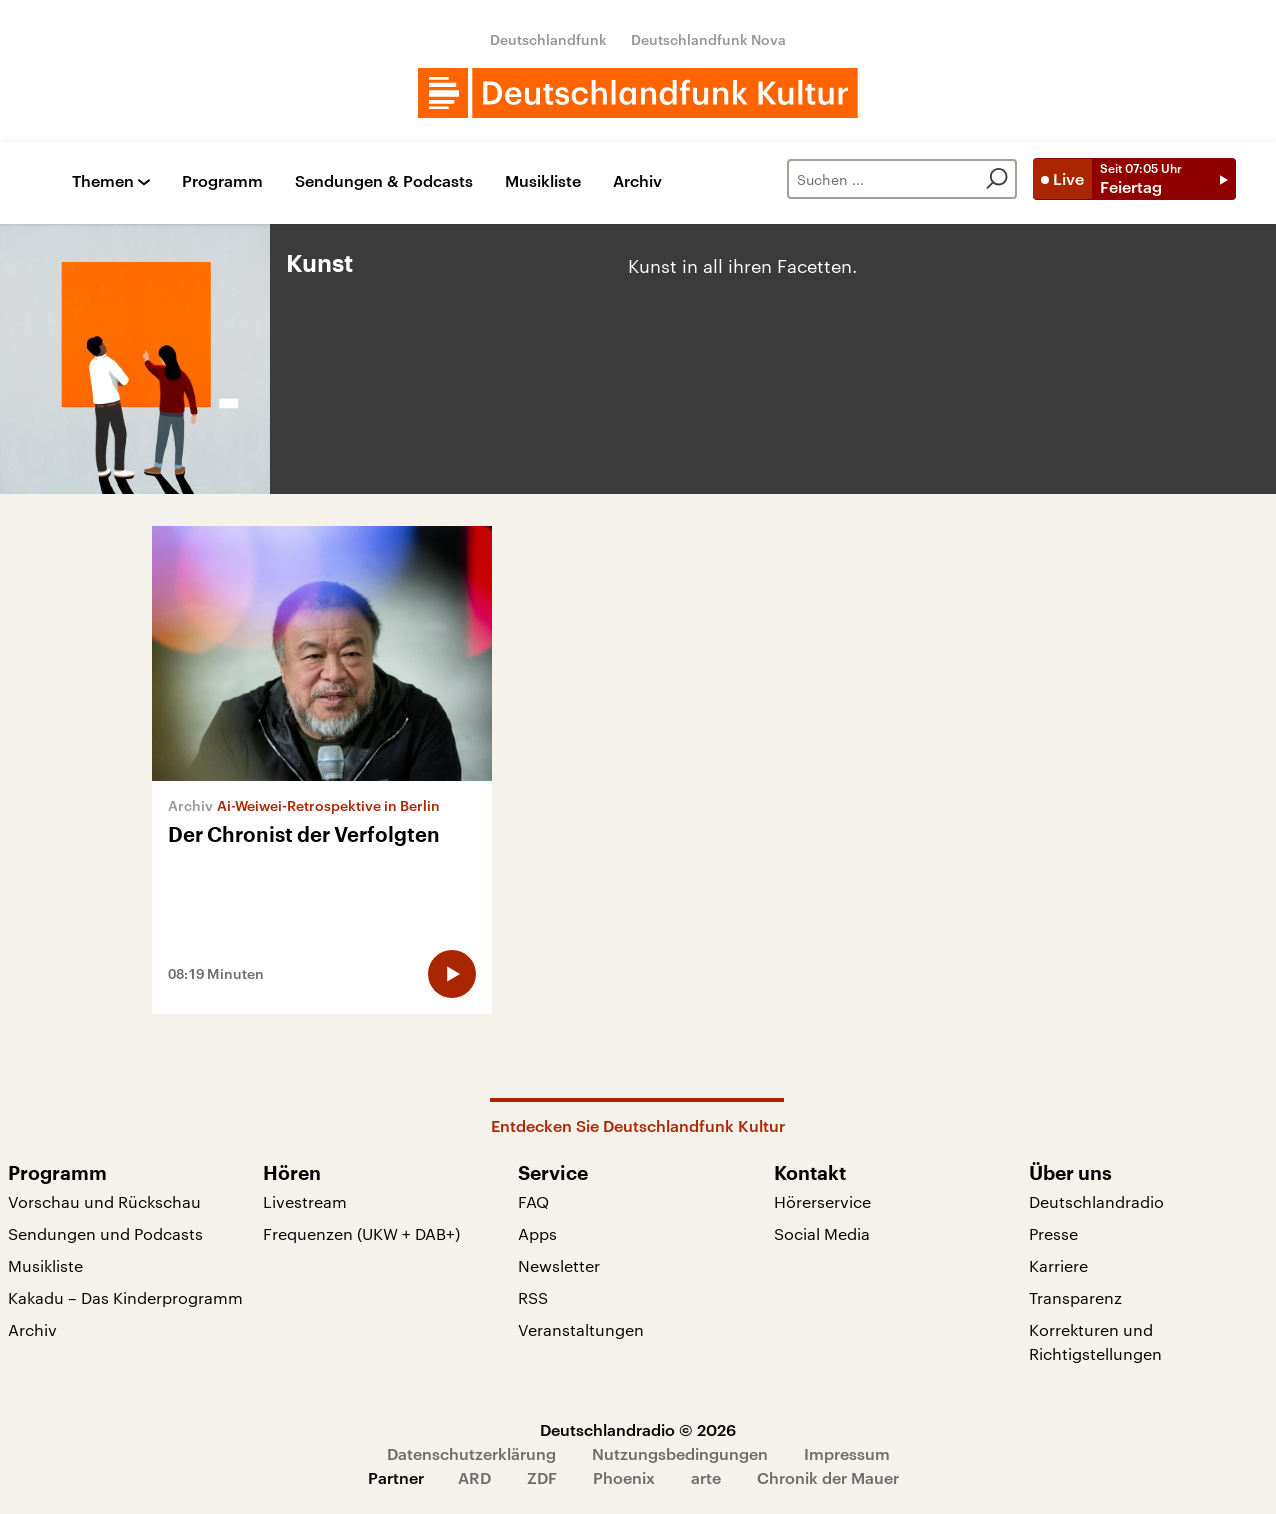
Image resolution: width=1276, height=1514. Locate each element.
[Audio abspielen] (452, 974)
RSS (533, 1297)
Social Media (822, 1233)
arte (706, 1477)
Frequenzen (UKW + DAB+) (361, 1233)
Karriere (1058, 1265)
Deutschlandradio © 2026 (638, 1429)
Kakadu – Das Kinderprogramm (125, 1297)
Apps (537, 1233)
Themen (103, 181)
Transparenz (1075, 1297)
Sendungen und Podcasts (105, 1233)
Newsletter (559, 1265)
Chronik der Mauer (828, 1477)
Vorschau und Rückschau (104, 1201)
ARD (474, 1477)
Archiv (637, 181)
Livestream (305, 1201)
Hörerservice (822, 1201)
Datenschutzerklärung (471, 1453)
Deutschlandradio (1096, 1201)
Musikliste (543, 181)
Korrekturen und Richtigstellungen (1095, 1341)
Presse (1053, 1233)
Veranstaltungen (581, 1329)
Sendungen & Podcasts (384, 181)
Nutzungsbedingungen (680, 1453)
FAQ (533, 1201)
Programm (222, 181)
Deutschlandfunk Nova (708, 39)
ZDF (542, 1477)
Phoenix (624, 1477)
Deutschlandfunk (548, 39)
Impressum (847, 1453)
